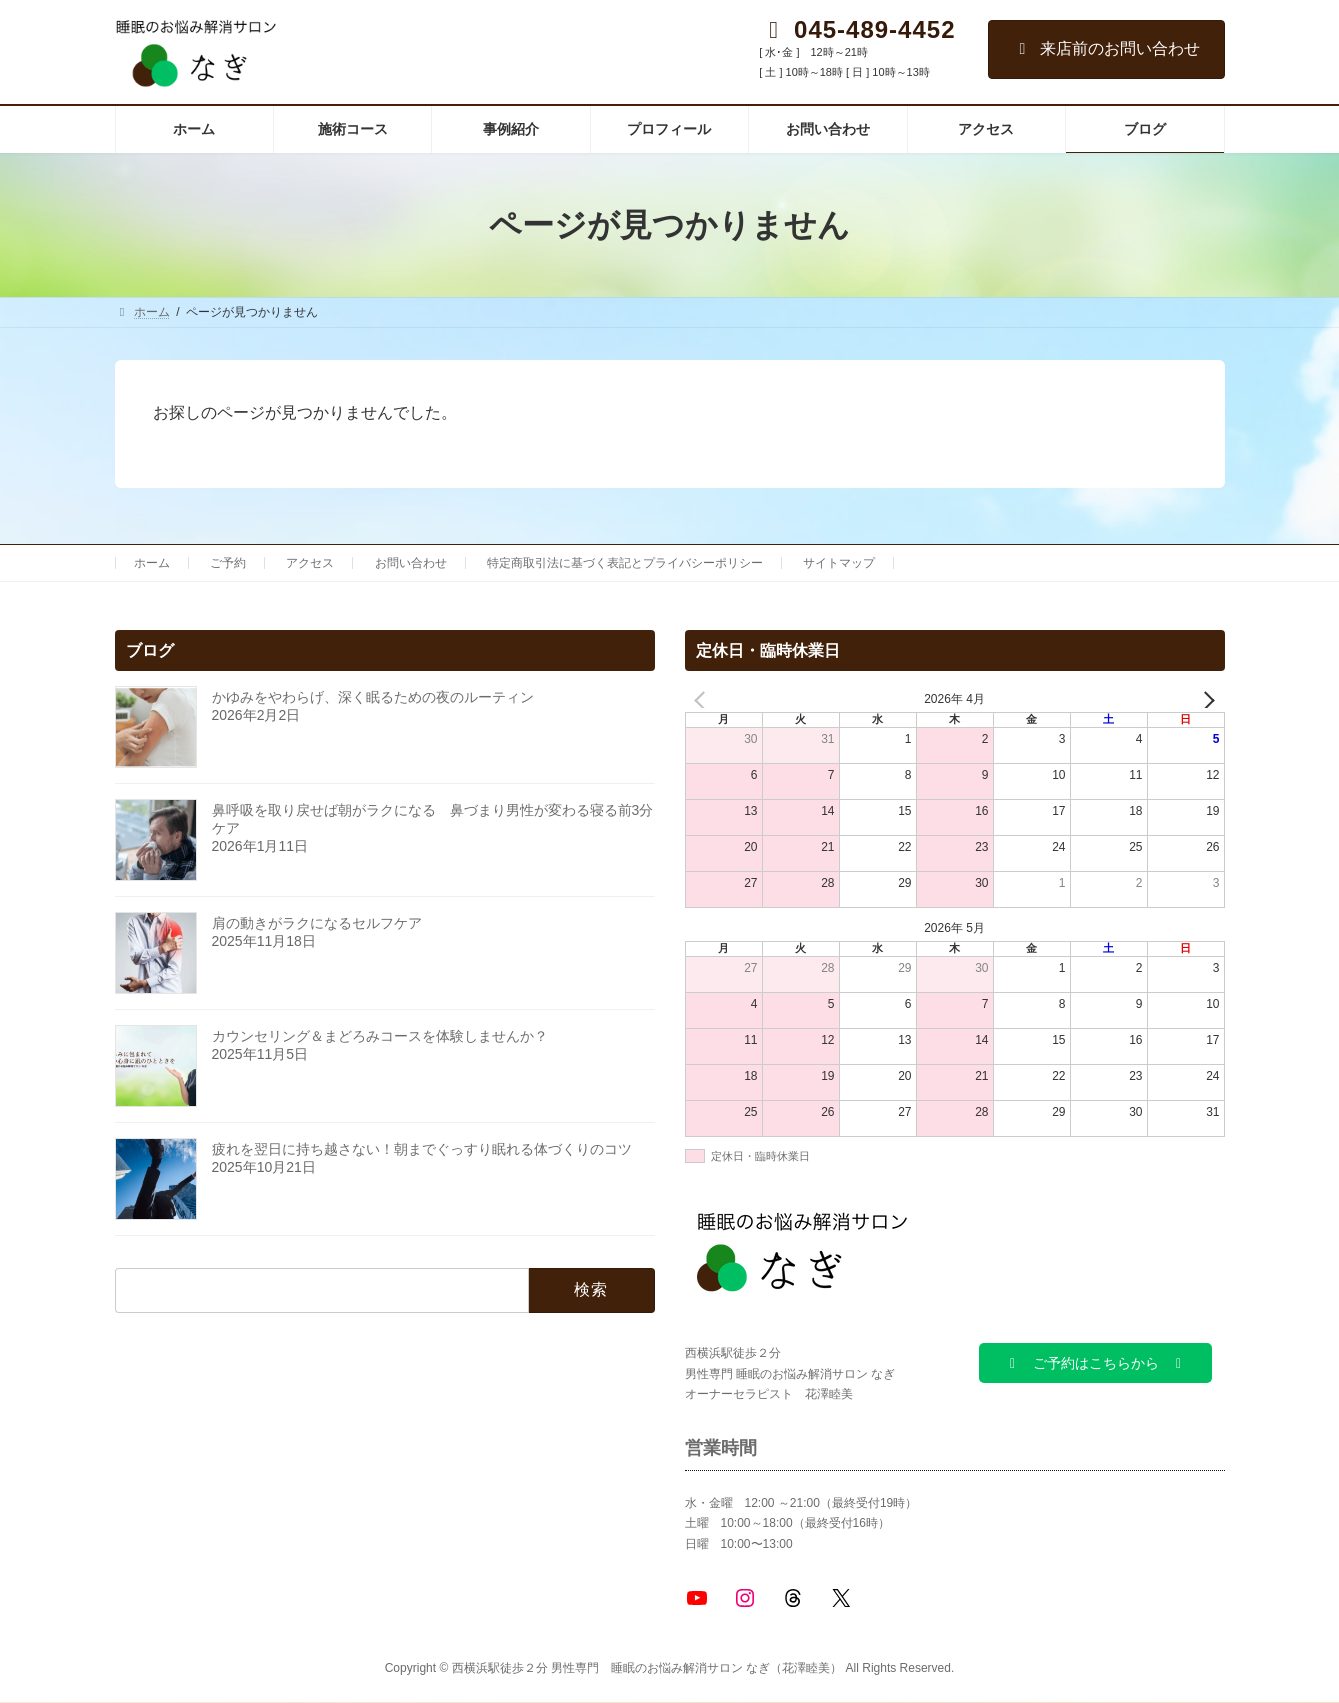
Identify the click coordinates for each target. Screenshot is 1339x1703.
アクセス (310, 563)
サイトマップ (839, 563)
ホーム (152, 563)
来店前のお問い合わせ (1106, 48)
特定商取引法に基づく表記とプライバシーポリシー (625, 563)
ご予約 (228, 563)
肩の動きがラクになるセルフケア (317, 923)
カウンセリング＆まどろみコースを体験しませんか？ (380, 1036)
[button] (1095, 1363)
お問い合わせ (411, 563)
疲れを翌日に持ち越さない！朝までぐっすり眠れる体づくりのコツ (422, 1149)
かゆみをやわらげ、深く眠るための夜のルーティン (373, 697)
